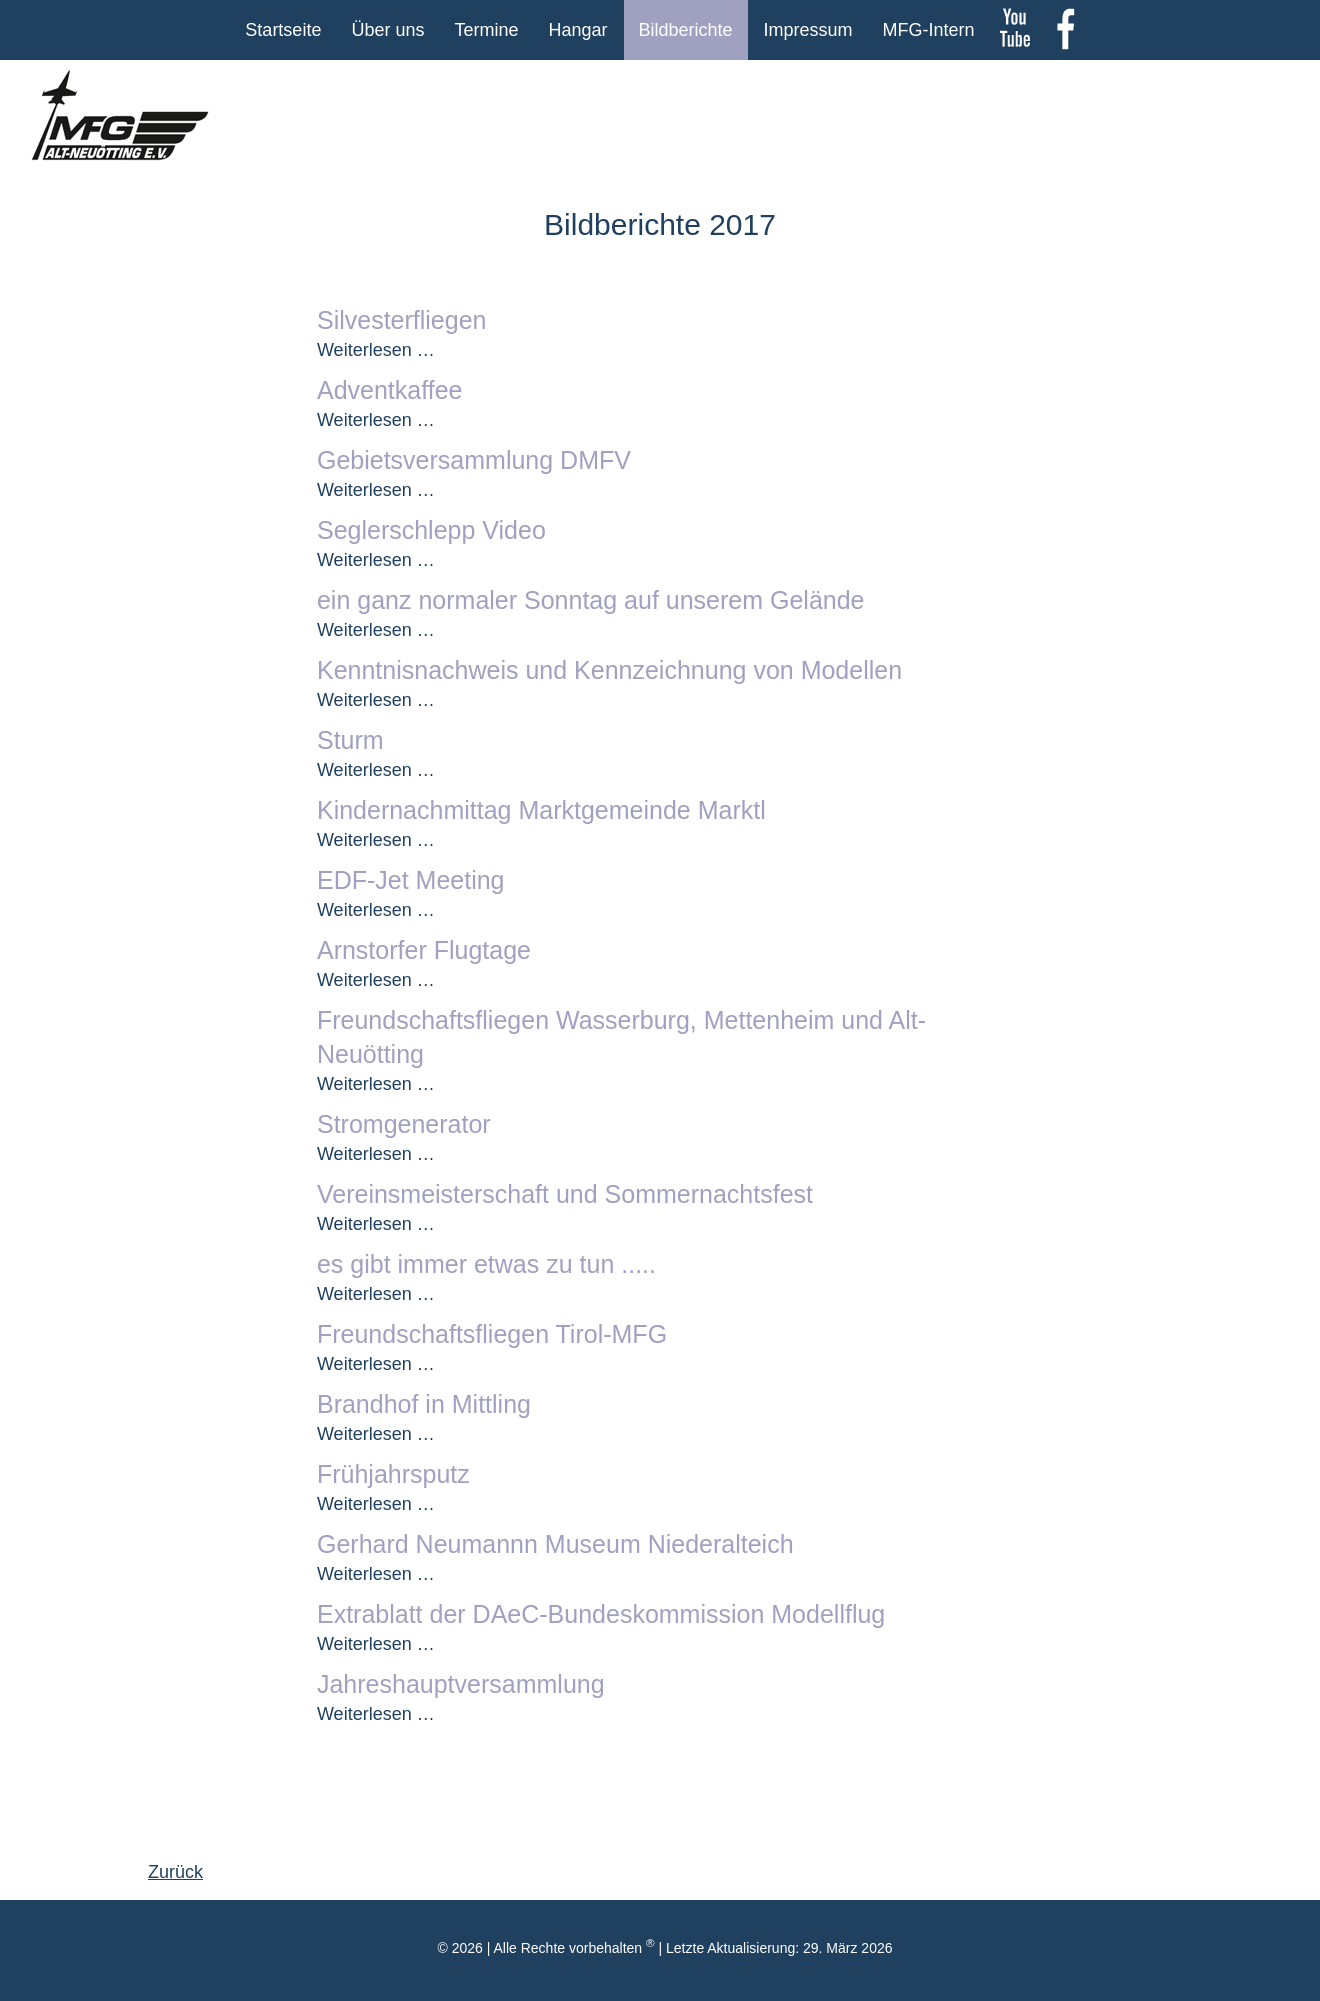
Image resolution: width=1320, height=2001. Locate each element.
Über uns (387, 30)
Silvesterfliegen (402, 320)
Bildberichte (686, 30)
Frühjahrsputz (393, 1474)
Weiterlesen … (376, 350)
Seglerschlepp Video (431, 530)
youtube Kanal (1015, 30)
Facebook (1065, 30)
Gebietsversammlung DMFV (474, 460)
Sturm (350, 740)
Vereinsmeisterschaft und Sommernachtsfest (565, 1194)
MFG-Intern (929, 30)
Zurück (175, 1872)
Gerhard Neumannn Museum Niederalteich (555, 1544)
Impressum (808, 30)
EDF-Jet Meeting (411, 880)
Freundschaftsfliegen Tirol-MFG (492, 1334)
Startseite (283, 30)
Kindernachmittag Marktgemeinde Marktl (541, 810)
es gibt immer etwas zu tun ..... (486, 1264)
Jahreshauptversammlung (461, 1684)
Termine (486, 30)
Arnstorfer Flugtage (424, 950)
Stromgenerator (404, 1124)
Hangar (577, 30)
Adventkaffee (389, 390)
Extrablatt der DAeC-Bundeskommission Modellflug (601, 1614)
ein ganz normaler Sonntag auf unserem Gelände (591, 600)
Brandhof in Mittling (424, 1404)
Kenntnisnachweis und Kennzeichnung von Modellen (609, 670)
